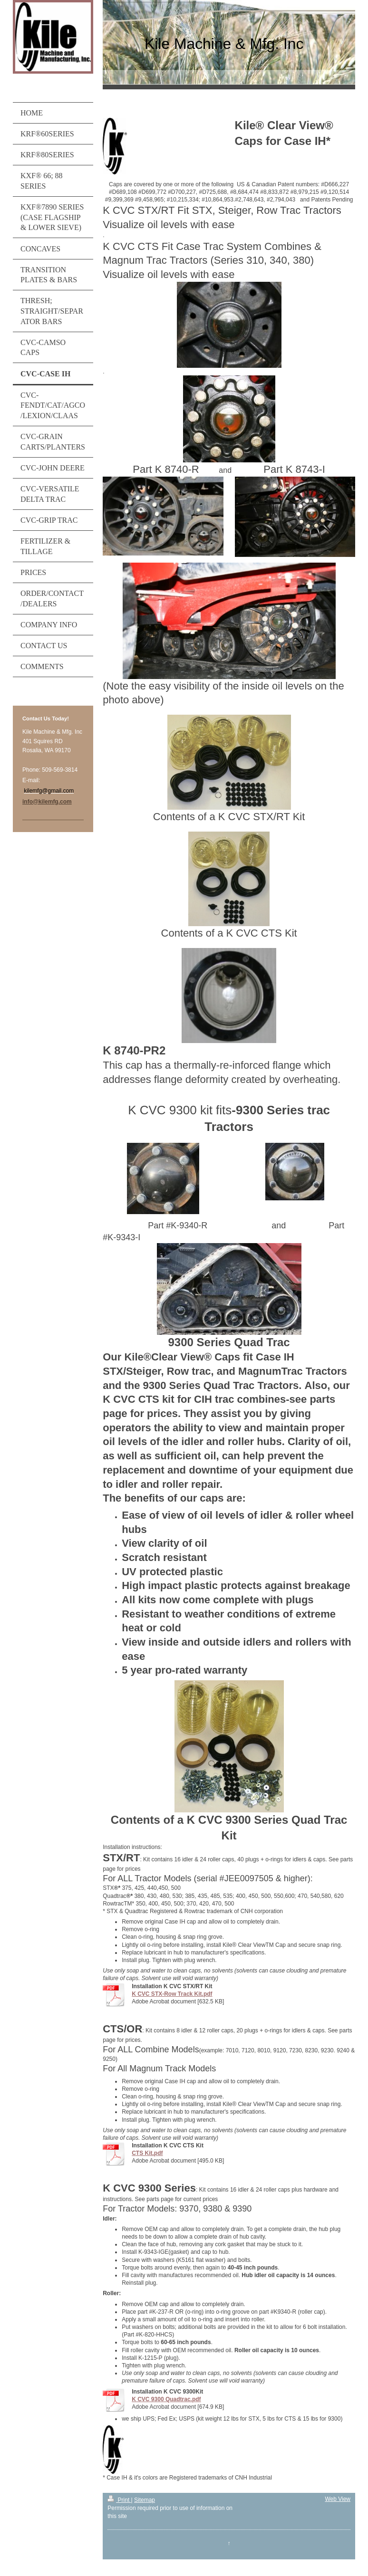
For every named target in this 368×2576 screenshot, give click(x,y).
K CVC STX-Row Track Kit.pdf (172, 1994)
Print (119, 2500)
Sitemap (144, 2500)
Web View (337, 2499)
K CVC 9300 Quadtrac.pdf (166, 2399)
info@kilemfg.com (47, 801)
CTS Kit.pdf (147, 2153)
